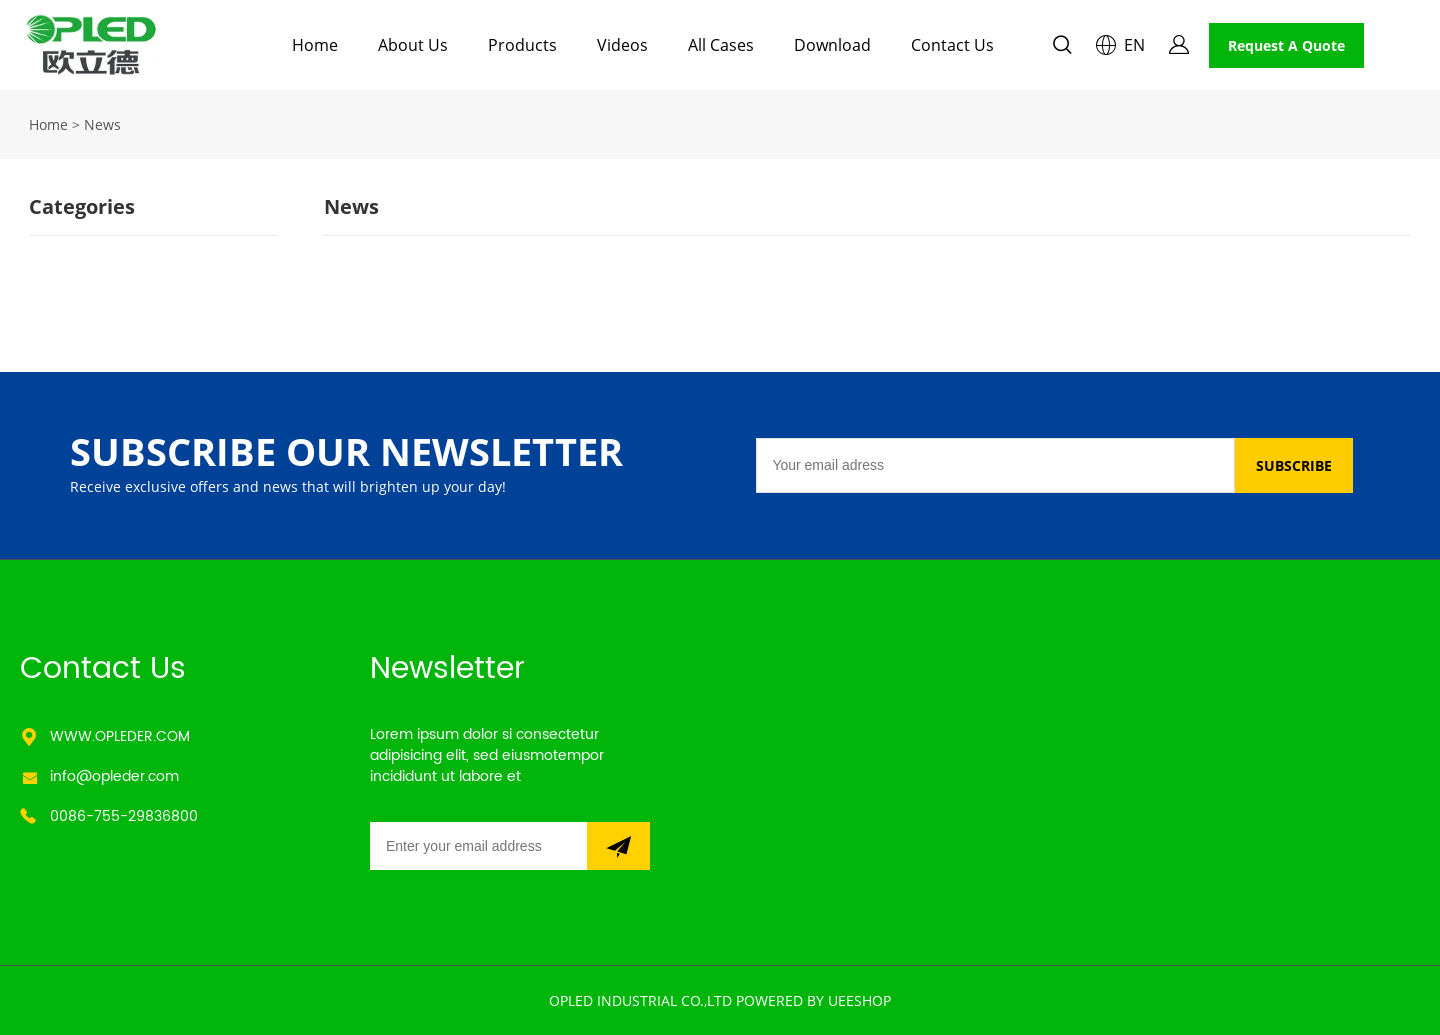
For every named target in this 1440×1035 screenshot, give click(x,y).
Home (315, 45)
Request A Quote (1286, 45)
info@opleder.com (114, 776)
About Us (413, 45)
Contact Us (952, 45)
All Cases (721, 45)
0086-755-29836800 (124, 816)
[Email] (995, 465)
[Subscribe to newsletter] (618, 846)
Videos (622, 45)
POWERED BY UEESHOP (813, 1000)
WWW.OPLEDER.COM (120, 736)
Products (522, 45)
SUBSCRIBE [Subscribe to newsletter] (1294, 465)
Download (832, 45)
